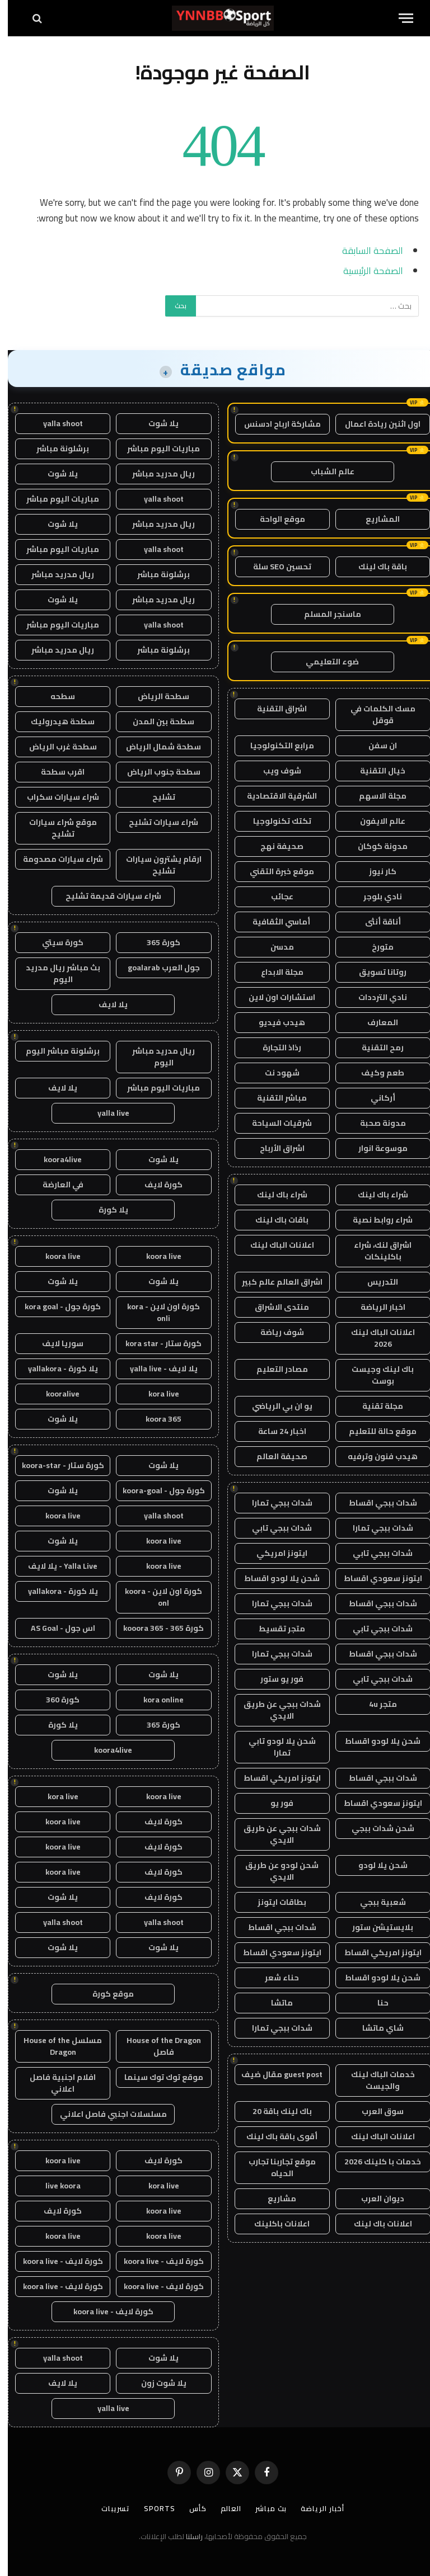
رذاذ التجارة (274, 1047)
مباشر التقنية (274, 1098)
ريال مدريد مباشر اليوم (155, 1057)
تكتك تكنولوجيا (274, 821)
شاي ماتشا (375, 2028)
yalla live (105, 1113)
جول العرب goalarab (156, 967)
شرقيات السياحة (274, 1123)
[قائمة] (398, 18)
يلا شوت (156, 423)
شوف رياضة (274, 1332)
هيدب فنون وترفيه (375, 1456)
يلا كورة (105, 1209)
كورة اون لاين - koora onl (155, 1597)
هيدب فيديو (274, 1022)
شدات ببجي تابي (274, 1528)
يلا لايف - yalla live (156, 1368)
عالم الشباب (325, 471)
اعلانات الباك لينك (274, 1245)
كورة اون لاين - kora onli (155, 1312)
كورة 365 (155, 942)
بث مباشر (263, 2508)
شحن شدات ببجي (375, 1828)
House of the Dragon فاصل (156, 2046)
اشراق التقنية (274, 708)
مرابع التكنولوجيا (274, 745)
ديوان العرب (374, 2198)
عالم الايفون (375, 821)
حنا (375, 2002)
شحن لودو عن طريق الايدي (274, 1871)
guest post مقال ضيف (274, 2074)
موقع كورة (105, 1994)
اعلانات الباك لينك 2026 (375, 1338)
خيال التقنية (375, 770)
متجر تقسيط (274, 1628)
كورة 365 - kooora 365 (155, 1628)
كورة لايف (156, 1184)
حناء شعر (274, 1977)
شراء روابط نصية (375, 1219)
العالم (223, 2508)
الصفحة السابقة (364, 250)
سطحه (55, 696)
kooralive (55, 1393)
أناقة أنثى (375, 921)
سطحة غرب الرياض (55, 746)
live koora (55, 2185)
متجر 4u (375, 1704)
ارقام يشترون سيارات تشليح (156, 865)
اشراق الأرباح (274, 1148)
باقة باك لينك (374, 566)
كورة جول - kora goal (55, 1306)
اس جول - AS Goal (55, 1628)
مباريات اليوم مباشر (155, 448)
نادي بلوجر (375, 896)
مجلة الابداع (274, 972)
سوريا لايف (55, 1343)
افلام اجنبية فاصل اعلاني (55, 2083)
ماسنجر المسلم (324, 614)
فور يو (274, 1803)
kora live (156, 1393)
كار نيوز (375, 871)
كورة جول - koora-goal (156, 1490)
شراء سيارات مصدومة (55, 859)
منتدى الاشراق (274, 1307)
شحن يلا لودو (375, 1865)
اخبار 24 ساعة (274, 1431)
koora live (156, 1256)
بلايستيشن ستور (374, 1927)
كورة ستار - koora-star (55, 1465)
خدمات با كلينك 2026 (374, 2161)
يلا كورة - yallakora (55, 1368)
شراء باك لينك (375, 1194)
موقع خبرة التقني (274, 871)
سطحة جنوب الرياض (156, 772)
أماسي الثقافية (274, 921)
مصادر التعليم (274, 1369)
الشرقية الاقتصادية (274, 796)
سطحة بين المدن (155, 721)
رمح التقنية (375, 1047)
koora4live (55, 1159)
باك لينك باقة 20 (274, 2111)
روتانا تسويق (375, 972)
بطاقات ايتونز (274, 1902)
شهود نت (274, 1072)
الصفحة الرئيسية (365, 270)
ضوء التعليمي (324, 661)
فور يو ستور (274, 1679)
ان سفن (375, 745)
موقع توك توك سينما (155, 2077)
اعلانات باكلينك (274, 2223)
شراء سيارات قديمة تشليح (105, 896)
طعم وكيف (374, 1072)
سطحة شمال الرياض (155, 746)
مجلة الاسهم (375, 796)
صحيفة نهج (274, 846)
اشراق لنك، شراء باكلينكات (375, 1251)
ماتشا (274, 2002)
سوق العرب (375, 2111)
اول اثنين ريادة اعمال (375, 424)
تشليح (155, 797)
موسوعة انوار (375, 1148)
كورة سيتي (55, 942)
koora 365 (156, 1419)
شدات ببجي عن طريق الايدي (274, 1710)
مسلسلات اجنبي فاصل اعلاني (105, 2114)
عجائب (274, 896)
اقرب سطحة (55, 772)
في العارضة (55, 1184)
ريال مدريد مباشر (155, 473)
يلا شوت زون (156, 2383)
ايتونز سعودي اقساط (375, 1578)
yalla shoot (55, 423)
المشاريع (375, 519)
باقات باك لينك (274, 1219)
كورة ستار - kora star (156, 1343)
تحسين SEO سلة (274, 566)
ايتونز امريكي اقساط (274, 1778)
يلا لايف (105, 1004)
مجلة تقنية (374, 1406)
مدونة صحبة (375, 1123)
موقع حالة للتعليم (375, 1431)
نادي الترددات (374, 997)
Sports (151, 2508)
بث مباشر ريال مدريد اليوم (55, 973)
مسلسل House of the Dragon (55, 2046)
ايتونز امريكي (274, 1553)
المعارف (374, 1022)
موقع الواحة (274, 519)
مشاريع (274, 2198)
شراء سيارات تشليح (155, 822)
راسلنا (186, 2536)
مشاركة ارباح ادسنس (274, 424)
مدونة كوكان (375, 846)
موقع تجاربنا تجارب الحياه (274, 2167)
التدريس (374, 1282)
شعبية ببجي (375, 1902)
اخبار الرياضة (375, 1307)
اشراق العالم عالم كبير (274, 1282)
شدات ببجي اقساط (375, 1502)
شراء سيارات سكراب (55, 797)
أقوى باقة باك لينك (274, 2136)
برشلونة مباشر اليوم (55, 1051)
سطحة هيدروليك (55, 721)
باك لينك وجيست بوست (375, 1375)
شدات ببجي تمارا (274, 1502)
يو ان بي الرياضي (274, 1406)
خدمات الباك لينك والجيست (375, 2080)
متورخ (375, 947)
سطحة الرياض (155, 696)
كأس (190, 2508)
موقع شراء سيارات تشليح (55, 828)
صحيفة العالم (274, 1456)
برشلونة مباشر (55, 448)
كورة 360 (55, 1699)
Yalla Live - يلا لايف (55, 1566)
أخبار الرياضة (314, 2508)
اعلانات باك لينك (375, 2223)
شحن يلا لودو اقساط (274, 1578)
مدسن (274, 947)
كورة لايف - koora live (156, 2261)
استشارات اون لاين (274, 997)
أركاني (375, 1098)
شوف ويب (274, 770)
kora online (155, 1699)
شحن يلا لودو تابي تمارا (274, 1747)
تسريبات (108, 2508)
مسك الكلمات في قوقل (375, 714)
